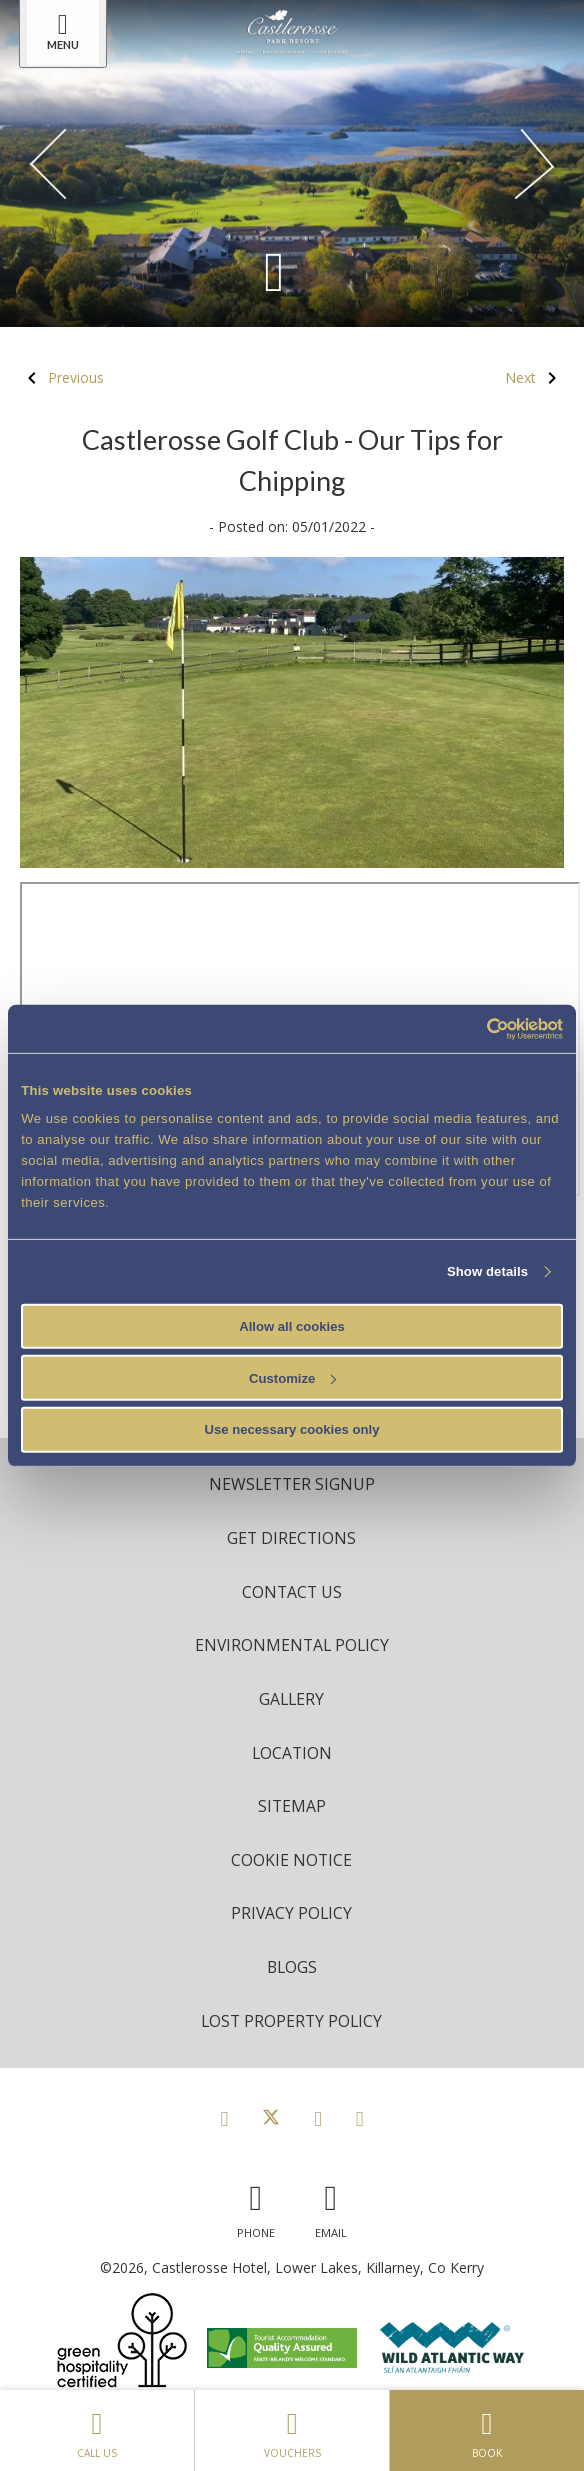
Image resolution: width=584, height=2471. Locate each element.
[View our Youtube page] (360, 2118)
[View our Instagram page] (318, 2118)
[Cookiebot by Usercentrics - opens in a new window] (475, 1028)
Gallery (291, 1699)
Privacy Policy (291, 1913)
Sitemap (292, 1806)
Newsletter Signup (292, 1484)
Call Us (97, 2430)
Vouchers (292, 2430)
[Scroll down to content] (274, 270)
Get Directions (291, 1538)
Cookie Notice (291, 1860)
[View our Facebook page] (224, 2118)
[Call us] (256, 2206)
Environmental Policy (292, 1645)
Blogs (292, 1967)
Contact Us (292, 1592)
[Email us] (331, 2206)
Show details (487, 1271)
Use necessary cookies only (292, 1429)
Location (292, 1753)
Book (487, 2430)
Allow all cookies (292, 1325)
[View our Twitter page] (271, 2118)
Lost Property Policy (291, 2021)
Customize (292, 1377)
